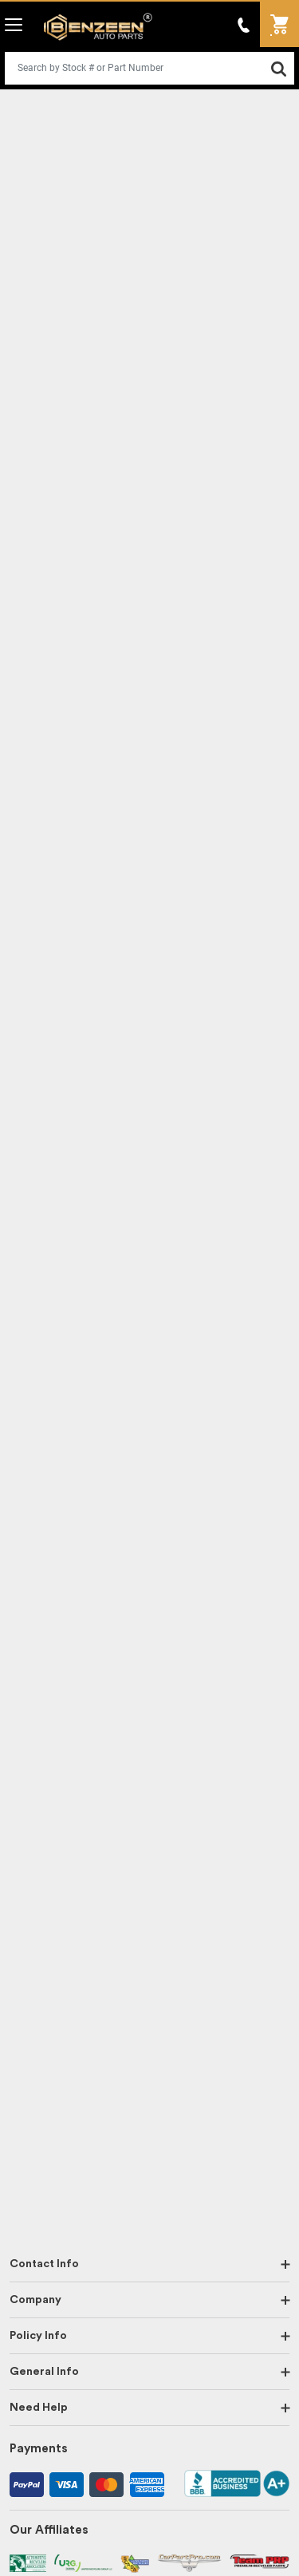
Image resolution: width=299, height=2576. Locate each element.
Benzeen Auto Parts (98, 27)
